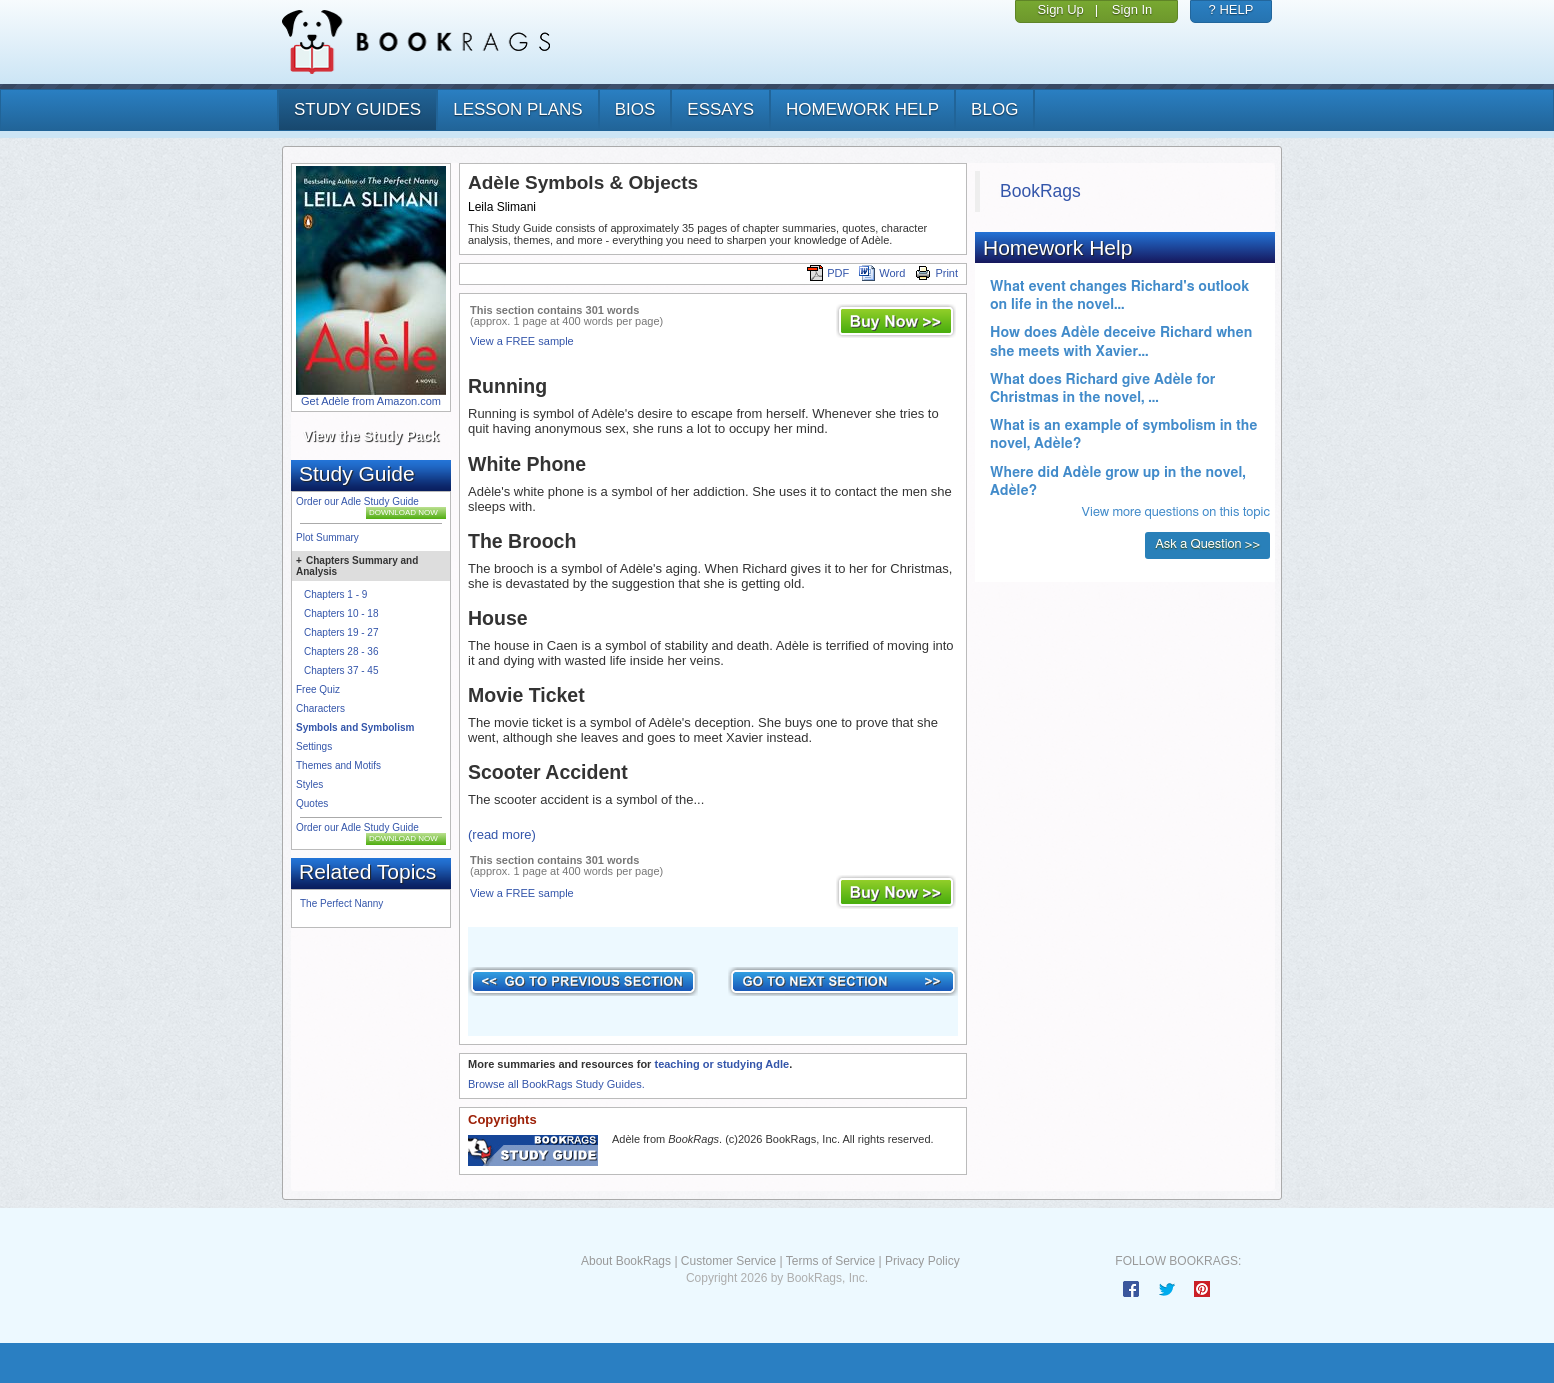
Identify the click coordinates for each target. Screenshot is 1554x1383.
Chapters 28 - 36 (341, 651)
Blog (994, 109)
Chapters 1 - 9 (335, 594)
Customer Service (728, 1261)
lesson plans (517, 109)
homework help (862, 109)
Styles (309, 784)
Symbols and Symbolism (355, 727)
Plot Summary (327, 537)
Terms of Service (830, 1261)
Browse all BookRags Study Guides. (556, 1084)
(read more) (502, 834)
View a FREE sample (522, 341)
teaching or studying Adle (721, 1064)
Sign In (1132, 9)
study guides (357, 109)
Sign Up (1061, 9)
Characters (320, 708)
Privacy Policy (922, 1261)
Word (882, 273)
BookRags (1040, 191)
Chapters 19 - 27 (341, 632)
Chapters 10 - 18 (341, 613)
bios (635, 109)
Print (936, 273)
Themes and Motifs (338, 765)
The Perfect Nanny (341, 903)
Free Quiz (318, 689)
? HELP (1231, 9)
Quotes (312, 803)
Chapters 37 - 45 (341, 670)
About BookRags (626, 1261)
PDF (828, 273)
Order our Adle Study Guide (357, 501)
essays (720, 109)
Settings (314, 746)
